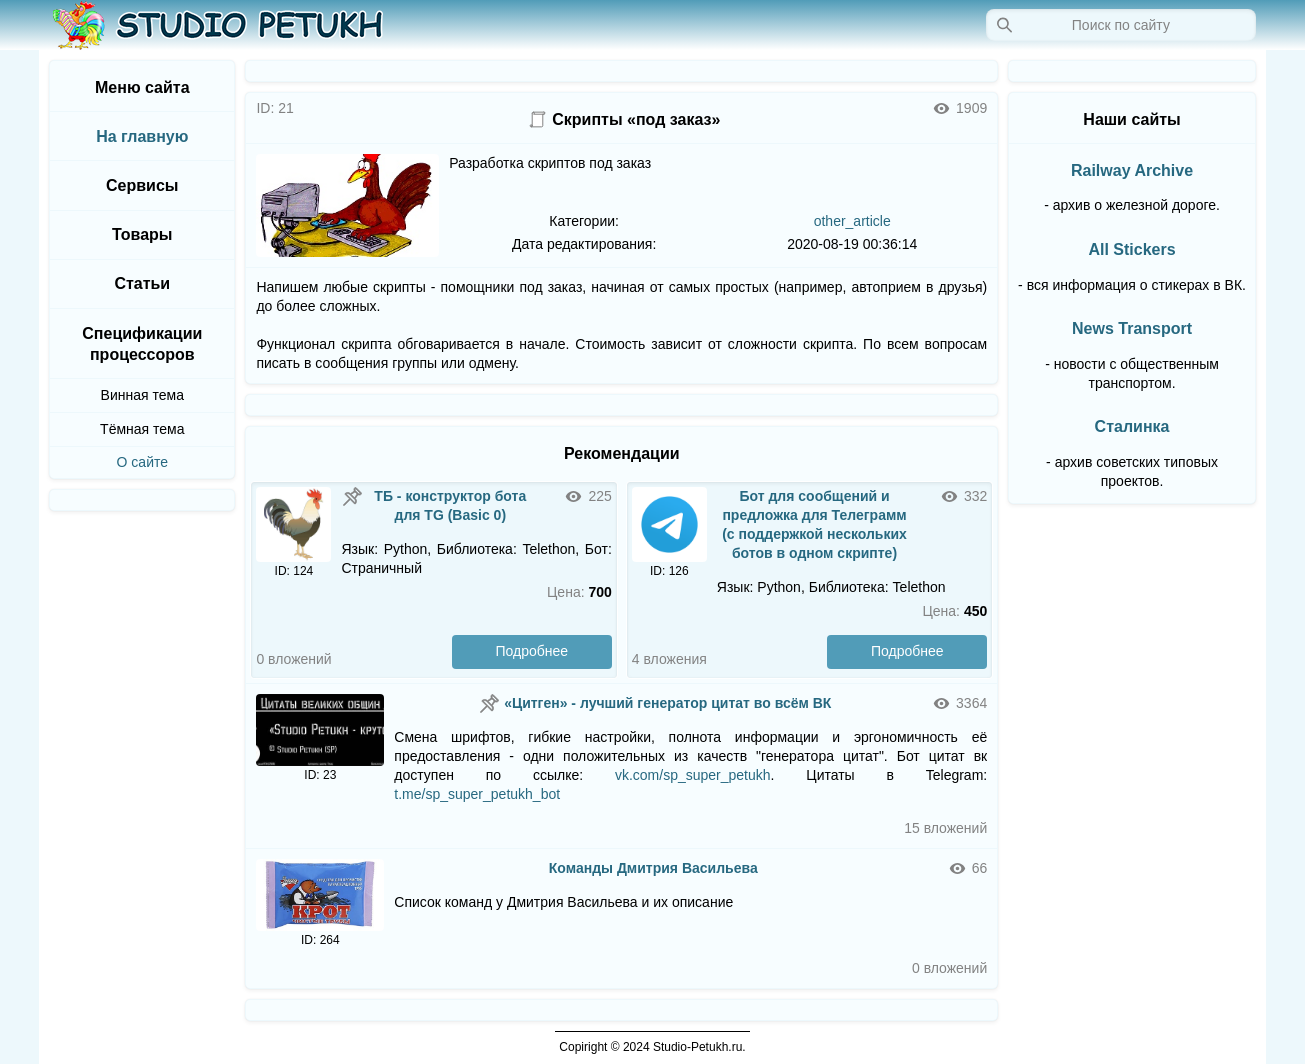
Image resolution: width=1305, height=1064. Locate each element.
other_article (852, 221)
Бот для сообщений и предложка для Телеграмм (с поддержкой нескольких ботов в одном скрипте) (814, 524)
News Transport (1132, 328)
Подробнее (532, 651)
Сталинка (1132, 426)
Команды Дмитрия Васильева (653, 868)
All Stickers (1131, 249)
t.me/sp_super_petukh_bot (477, 794)
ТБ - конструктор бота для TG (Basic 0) (450, 505)
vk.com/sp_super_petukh (693, 775)
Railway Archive (1132, 170)
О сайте (142, 462)
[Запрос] (1121, 25)
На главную (142, 136)
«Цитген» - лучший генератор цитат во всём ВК (667, 703)
